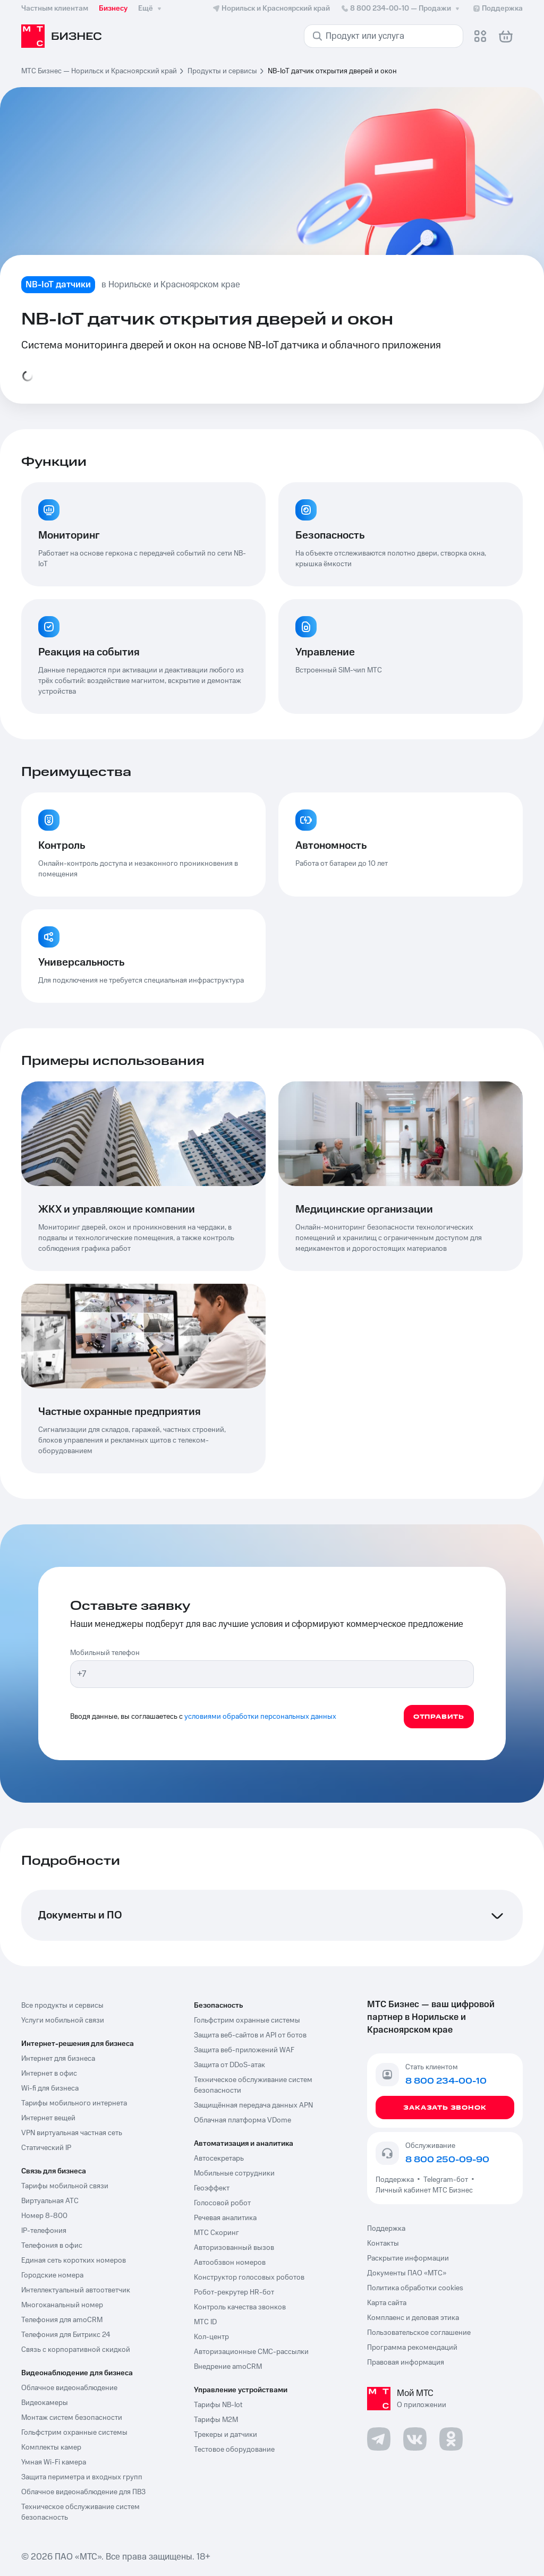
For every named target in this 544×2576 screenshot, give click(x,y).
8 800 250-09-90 (447, 2159)
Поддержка (396, 2179)
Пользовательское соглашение (419, 2332)
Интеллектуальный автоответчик (75, 2290)
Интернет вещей (48, 2118)
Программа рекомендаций (412, 2347)
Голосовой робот (222, 2203)
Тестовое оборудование (234, 2449)
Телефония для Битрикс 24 (65, 2335)
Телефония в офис (51, 2245)
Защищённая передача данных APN (253, 2105)
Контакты (383, 2243)
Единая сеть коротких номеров (73, 2260)
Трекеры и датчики (225, 2434)
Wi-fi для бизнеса (50, 2088)
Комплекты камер (51, 2447)
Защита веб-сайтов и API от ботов (250, 2035)
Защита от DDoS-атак (229, 2065)
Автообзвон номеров (230, 2262)
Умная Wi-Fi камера (53, 2462)
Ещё (151, 8)
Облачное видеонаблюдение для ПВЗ (83, 2492)
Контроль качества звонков (240, 2307)
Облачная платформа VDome (242, 2120)
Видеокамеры (44, 2403)
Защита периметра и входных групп (81, 2477)
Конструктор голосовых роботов (249, 2277)
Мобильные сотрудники (234, 2173)
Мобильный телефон (105, 1653)
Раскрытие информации (408, 2258)
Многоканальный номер (62, 2305)
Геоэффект (212, 2188)
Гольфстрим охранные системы (74, 2432)
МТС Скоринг (216, 2233)
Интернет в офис (49, 2073)
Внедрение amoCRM (228, 2366)
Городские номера (52, 2275)
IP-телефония (43, 2230)
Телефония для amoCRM (62, 2320)
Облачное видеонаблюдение (69, 2388)
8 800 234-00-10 (401, 8)
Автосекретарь (219, 2158)
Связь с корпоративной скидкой (75, 2349)
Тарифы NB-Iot (218, 2405)
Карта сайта (386, 2303)
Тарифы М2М (216, 2420)
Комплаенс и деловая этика (413, 2318)
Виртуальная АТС (50, 2201)
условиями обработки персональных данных (260, 1716)
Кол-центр (211, 2337)
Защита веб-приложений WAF (244, 2050)
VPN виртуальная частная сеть (71, 2133)
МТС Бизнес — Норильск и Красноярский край (99, 71)
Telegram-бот (445, 2179)
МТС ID (205, 2322)
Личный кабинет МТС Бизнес (424, 2190)
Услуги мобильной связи (62, 2020)
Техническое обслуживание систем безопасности (253, 2085)
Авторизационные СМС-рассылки (251, 2352)
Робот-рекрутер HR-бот (234, 2292)
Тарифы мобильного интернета (74, 2103)
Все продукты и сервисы (62, 2005)
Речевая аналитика (225, 2218)
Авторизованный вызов (234, 2247)
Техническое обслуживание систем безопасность (80, 2512)
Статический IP (46, 2148)
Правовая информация (405, 2362)
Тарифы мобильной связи (64, 2186)
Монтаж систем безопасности (71, 2417)
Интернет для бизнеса (58, 2058)
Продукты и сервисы (222, 71)
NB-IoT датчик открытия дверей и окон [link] (332, 71)
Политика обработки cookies (415, 2288)
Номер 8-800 (44, 2216)
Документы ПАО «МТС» (406, 2273)
